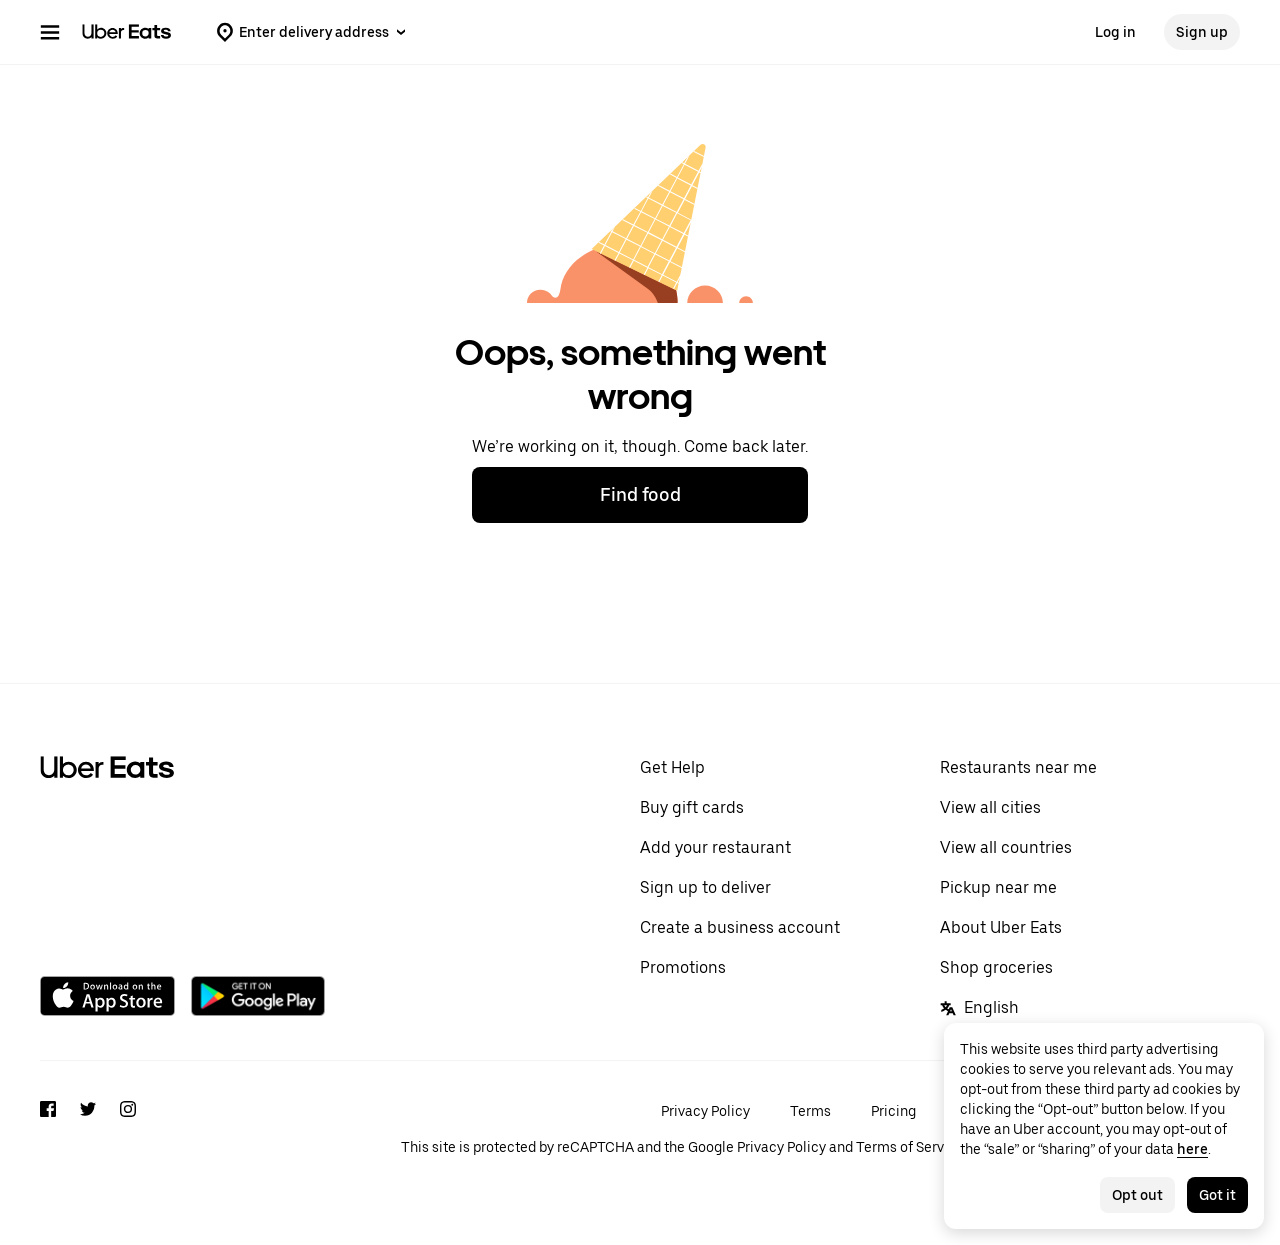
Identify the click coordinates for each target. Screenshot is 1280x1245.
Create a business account (740, 927)
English (979, 1007)
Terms (810, 1111)
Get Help (672, 767)
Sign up (1202, 32)
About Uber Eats (1001, 927)
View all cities (990, 807)
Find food (640, 494)
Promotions (683, 967)
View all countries (1006, 847)
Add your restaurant (715, 847)
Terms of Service (910, 1147)
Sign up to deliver (705, 887)
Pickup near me (998, 887)
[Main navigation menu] (50, 32)
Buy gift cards (692, 807)
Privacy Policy (705, 1111)
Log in (1115, 32)
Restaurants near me (1018, 767)
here (1192, 1149)
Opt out (1137, 1195)
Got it (1217, 1195)
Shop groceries (996, 967)
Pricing (893, 1111)
